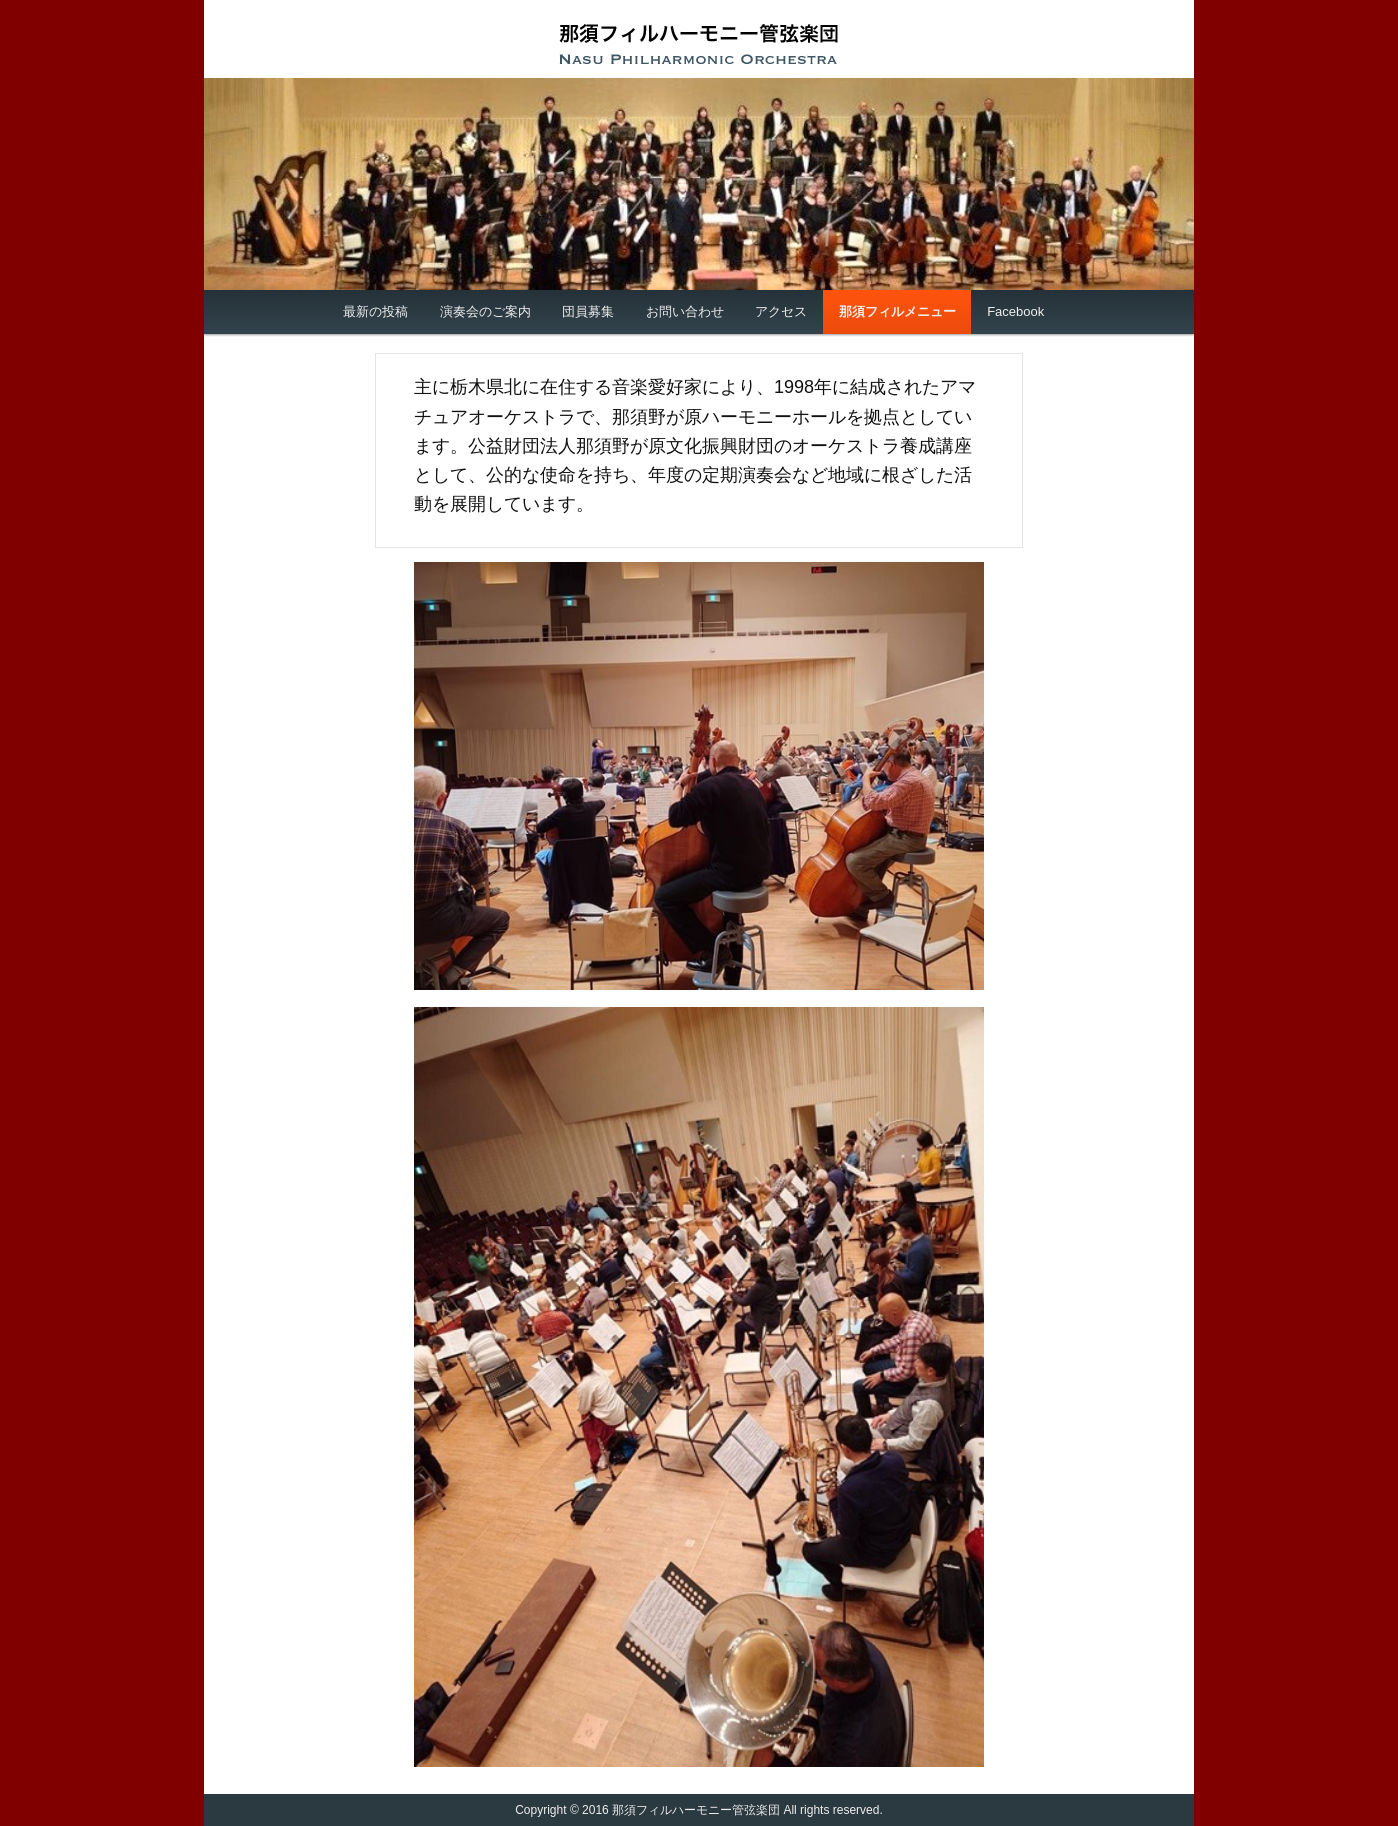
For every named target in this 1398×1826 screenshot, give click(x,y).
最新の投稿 (375, 311)
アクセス (781, 311)
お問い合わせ (685, 311)
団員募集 (588, 311)
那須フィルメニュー (897, 311)
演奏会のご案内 (485, 311)
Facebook (1015, 311)
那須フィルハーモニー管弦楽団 (699, 44)
